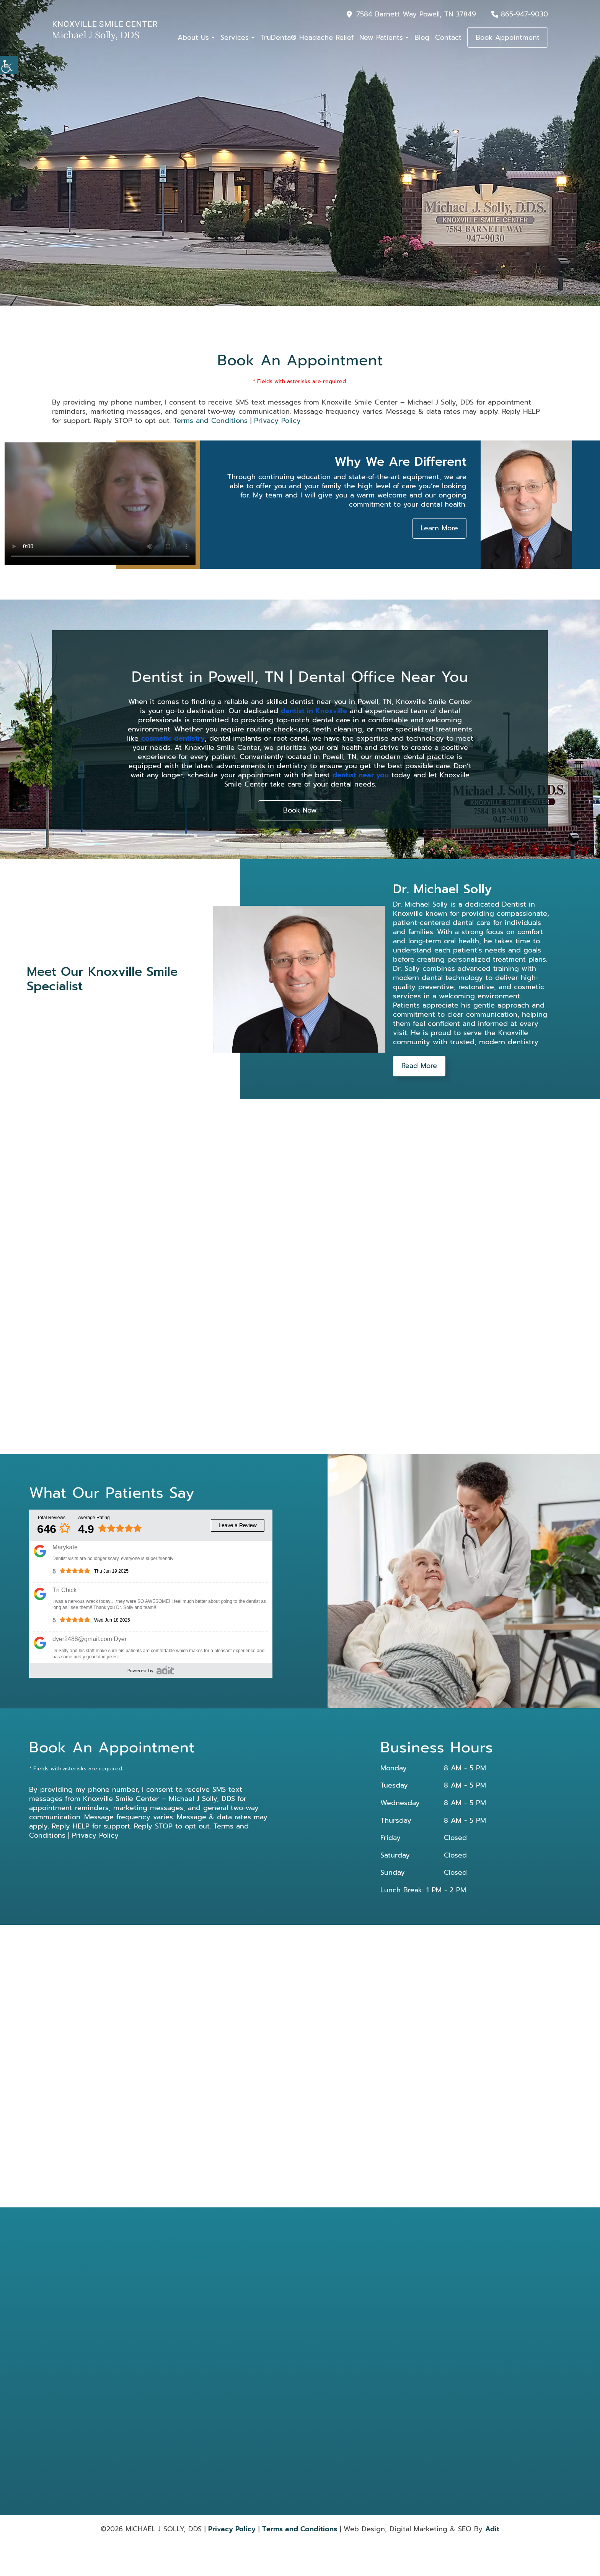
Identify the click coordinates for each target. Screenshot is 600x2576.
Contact (448, 37)
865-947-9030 (524, 14)
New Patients (381, 37)
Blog (421, 37)
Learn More (439, 528)
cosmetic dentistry (173, 738)
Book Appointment (508, 37)
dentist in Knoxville (314, 710)
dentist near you (361, 775)
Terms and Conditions (210, 420)
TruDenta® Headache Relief (307, 37)
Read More (419, 1066)
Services (234, 37)
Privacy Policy (277, 420)
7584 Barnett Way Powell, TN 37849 (416, 14)
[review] (165, 1670)
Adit (492, 2529)
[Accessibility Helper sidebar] (9, 65)
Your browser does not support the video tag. (100, 503)
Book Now (300, 810)
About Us (193, 37)
